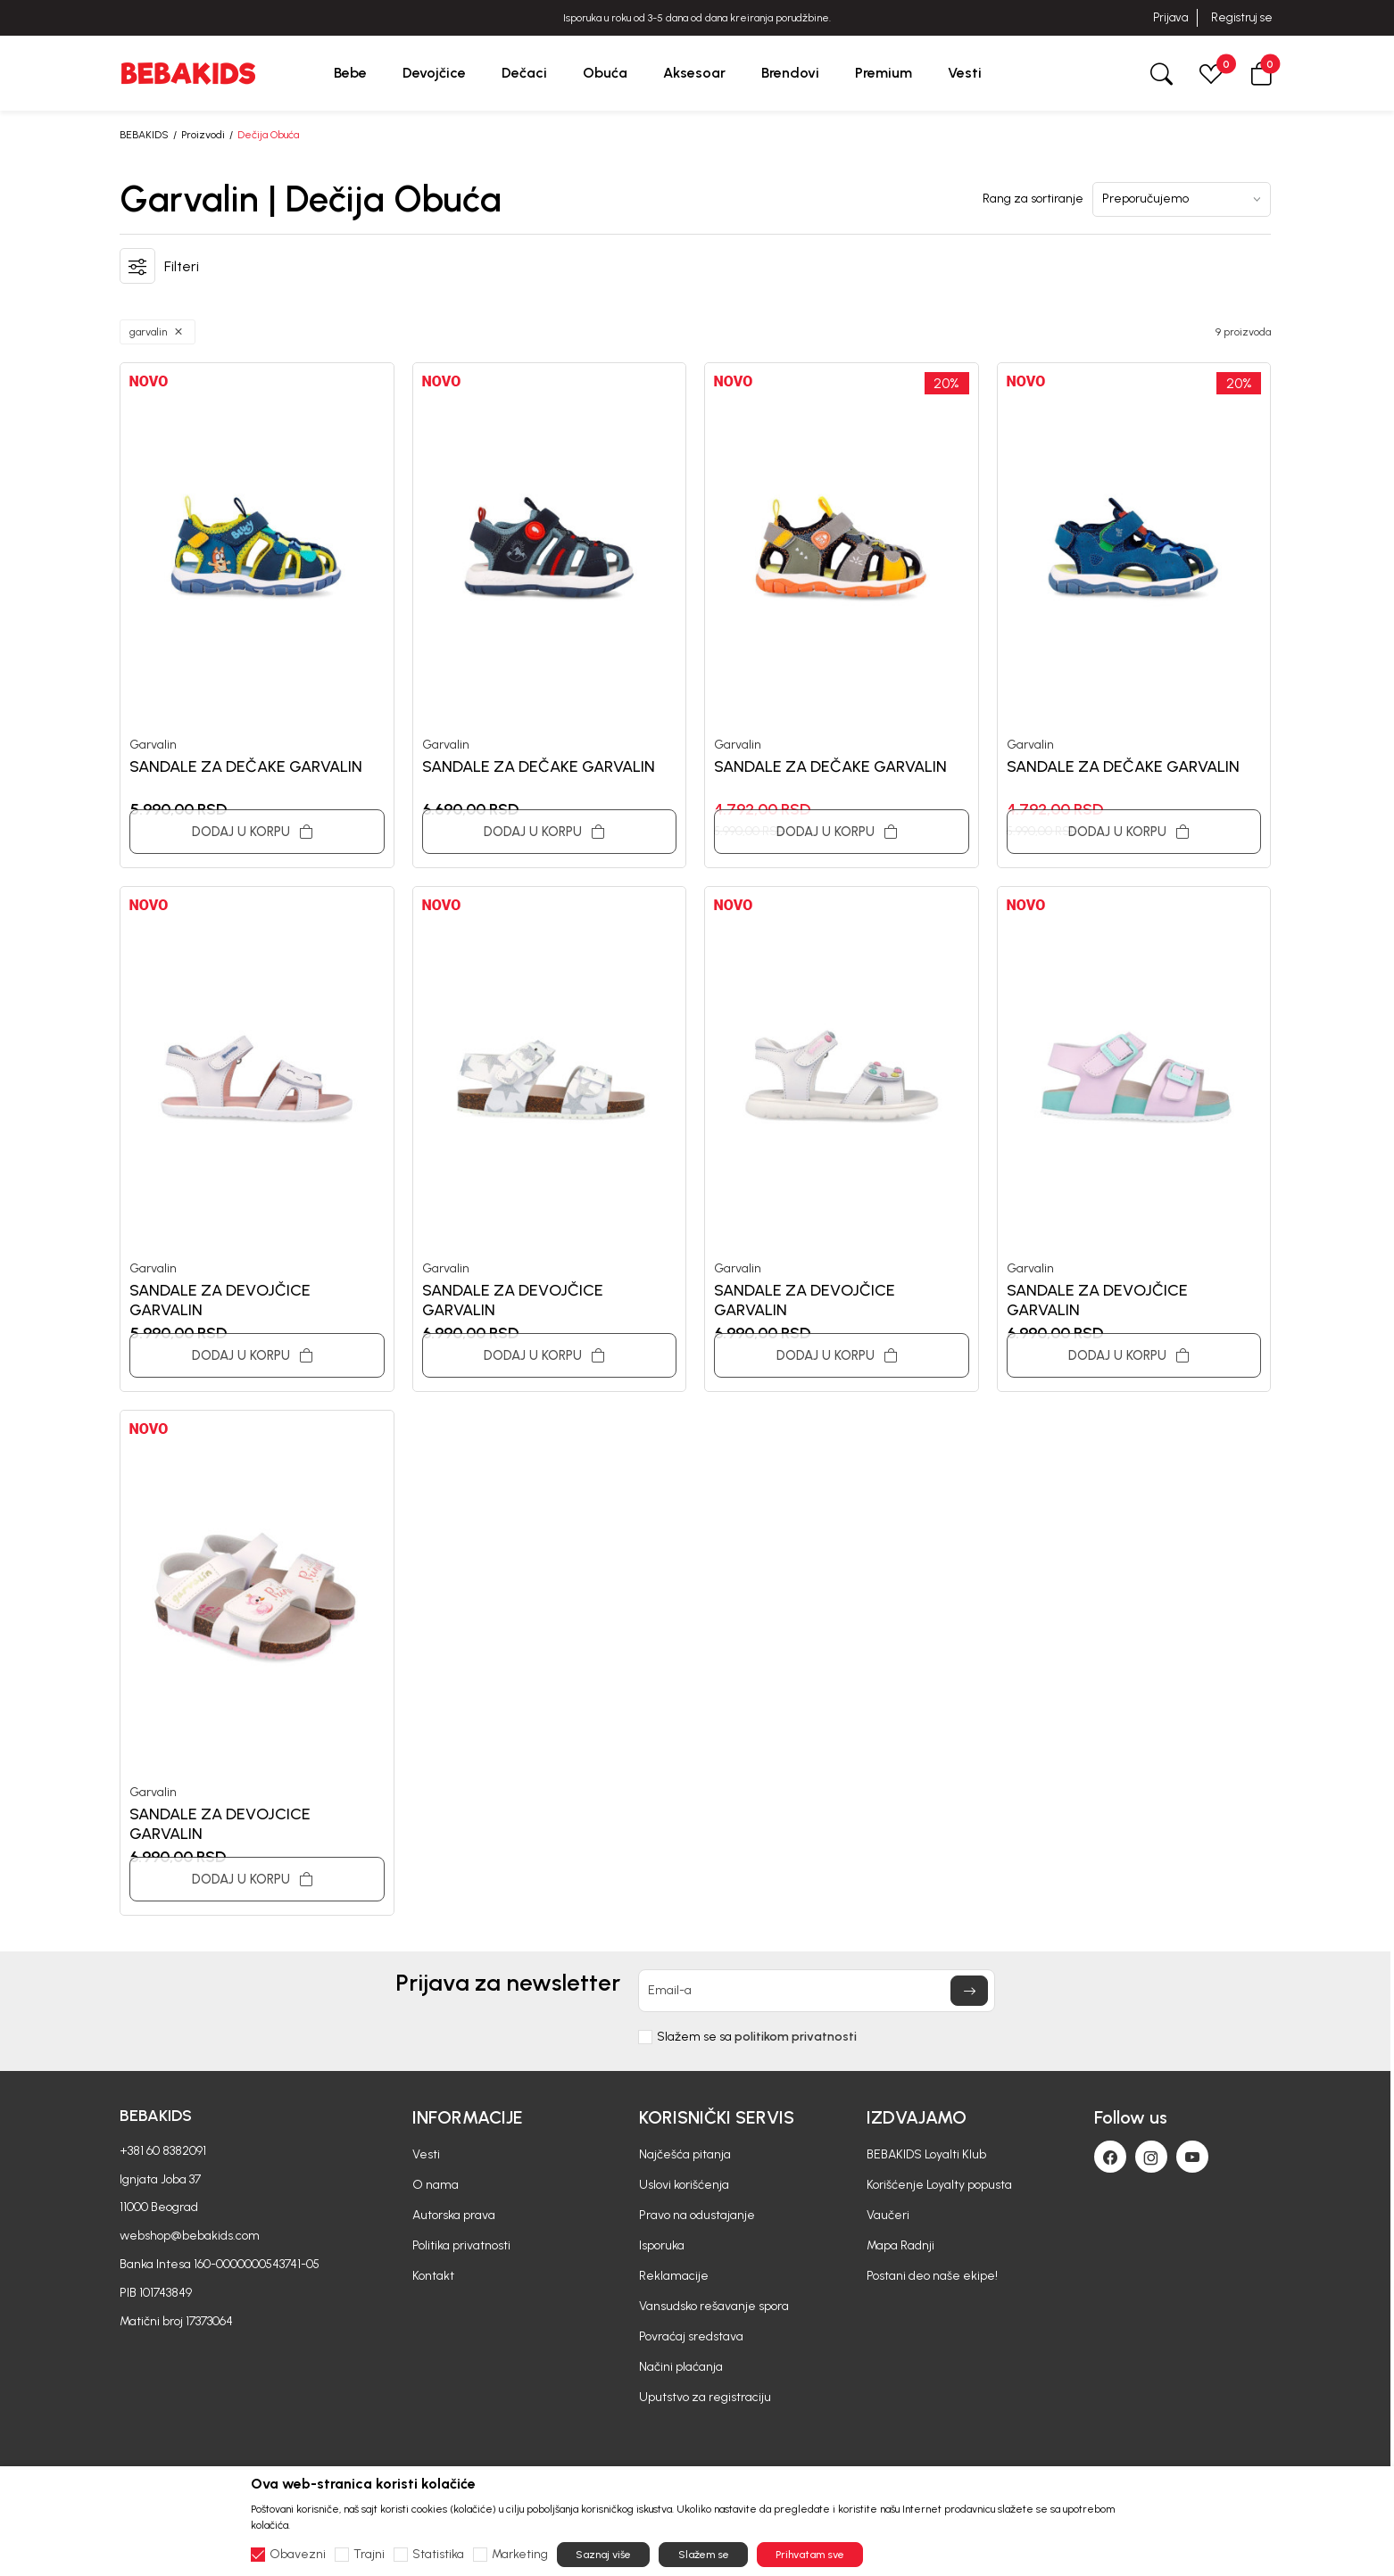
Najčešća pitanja (685, 2154)
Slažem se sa (757, 2037)
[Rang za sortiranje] (1181, 199)
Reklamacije (674, 2275)
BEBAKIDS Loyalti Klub (926, 2154)
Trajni (369, 2554)
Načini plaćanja (681, 2366)
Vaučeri (888, 2215)
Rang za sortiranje (1033, 199)
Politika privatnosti (461, 2245)
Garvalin (153, 745)
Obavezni (298, 2554)
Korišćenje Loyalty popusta (939, 2184)
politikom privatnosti (795, 2036)
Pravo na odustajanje (697, 2215)
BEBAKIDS (144, 134)
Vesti (426, 2154)
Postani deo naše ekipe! (932, 2275)
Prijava (1170, 17)
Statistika (438, 2554)
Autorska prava (453, 2215)
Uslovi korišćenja (684, 2184)
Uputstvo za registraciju (705, 2397)
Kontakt (433, 2275)
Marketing (520, 2554)
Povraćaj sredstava (691, 2336)
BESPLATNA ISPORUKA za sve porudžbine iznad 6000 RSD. (697, 18)
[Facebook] (1110, 2157)
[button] (1261, 73)
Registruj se (1242, 17)
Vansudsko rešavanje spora (714, 2306)
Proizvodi (203, 134)
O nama (435, 2184)
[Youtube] (1192, 2157)
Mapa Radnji (900, 2245)
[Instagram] (1151, 2157)
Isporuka (662, 2245)
